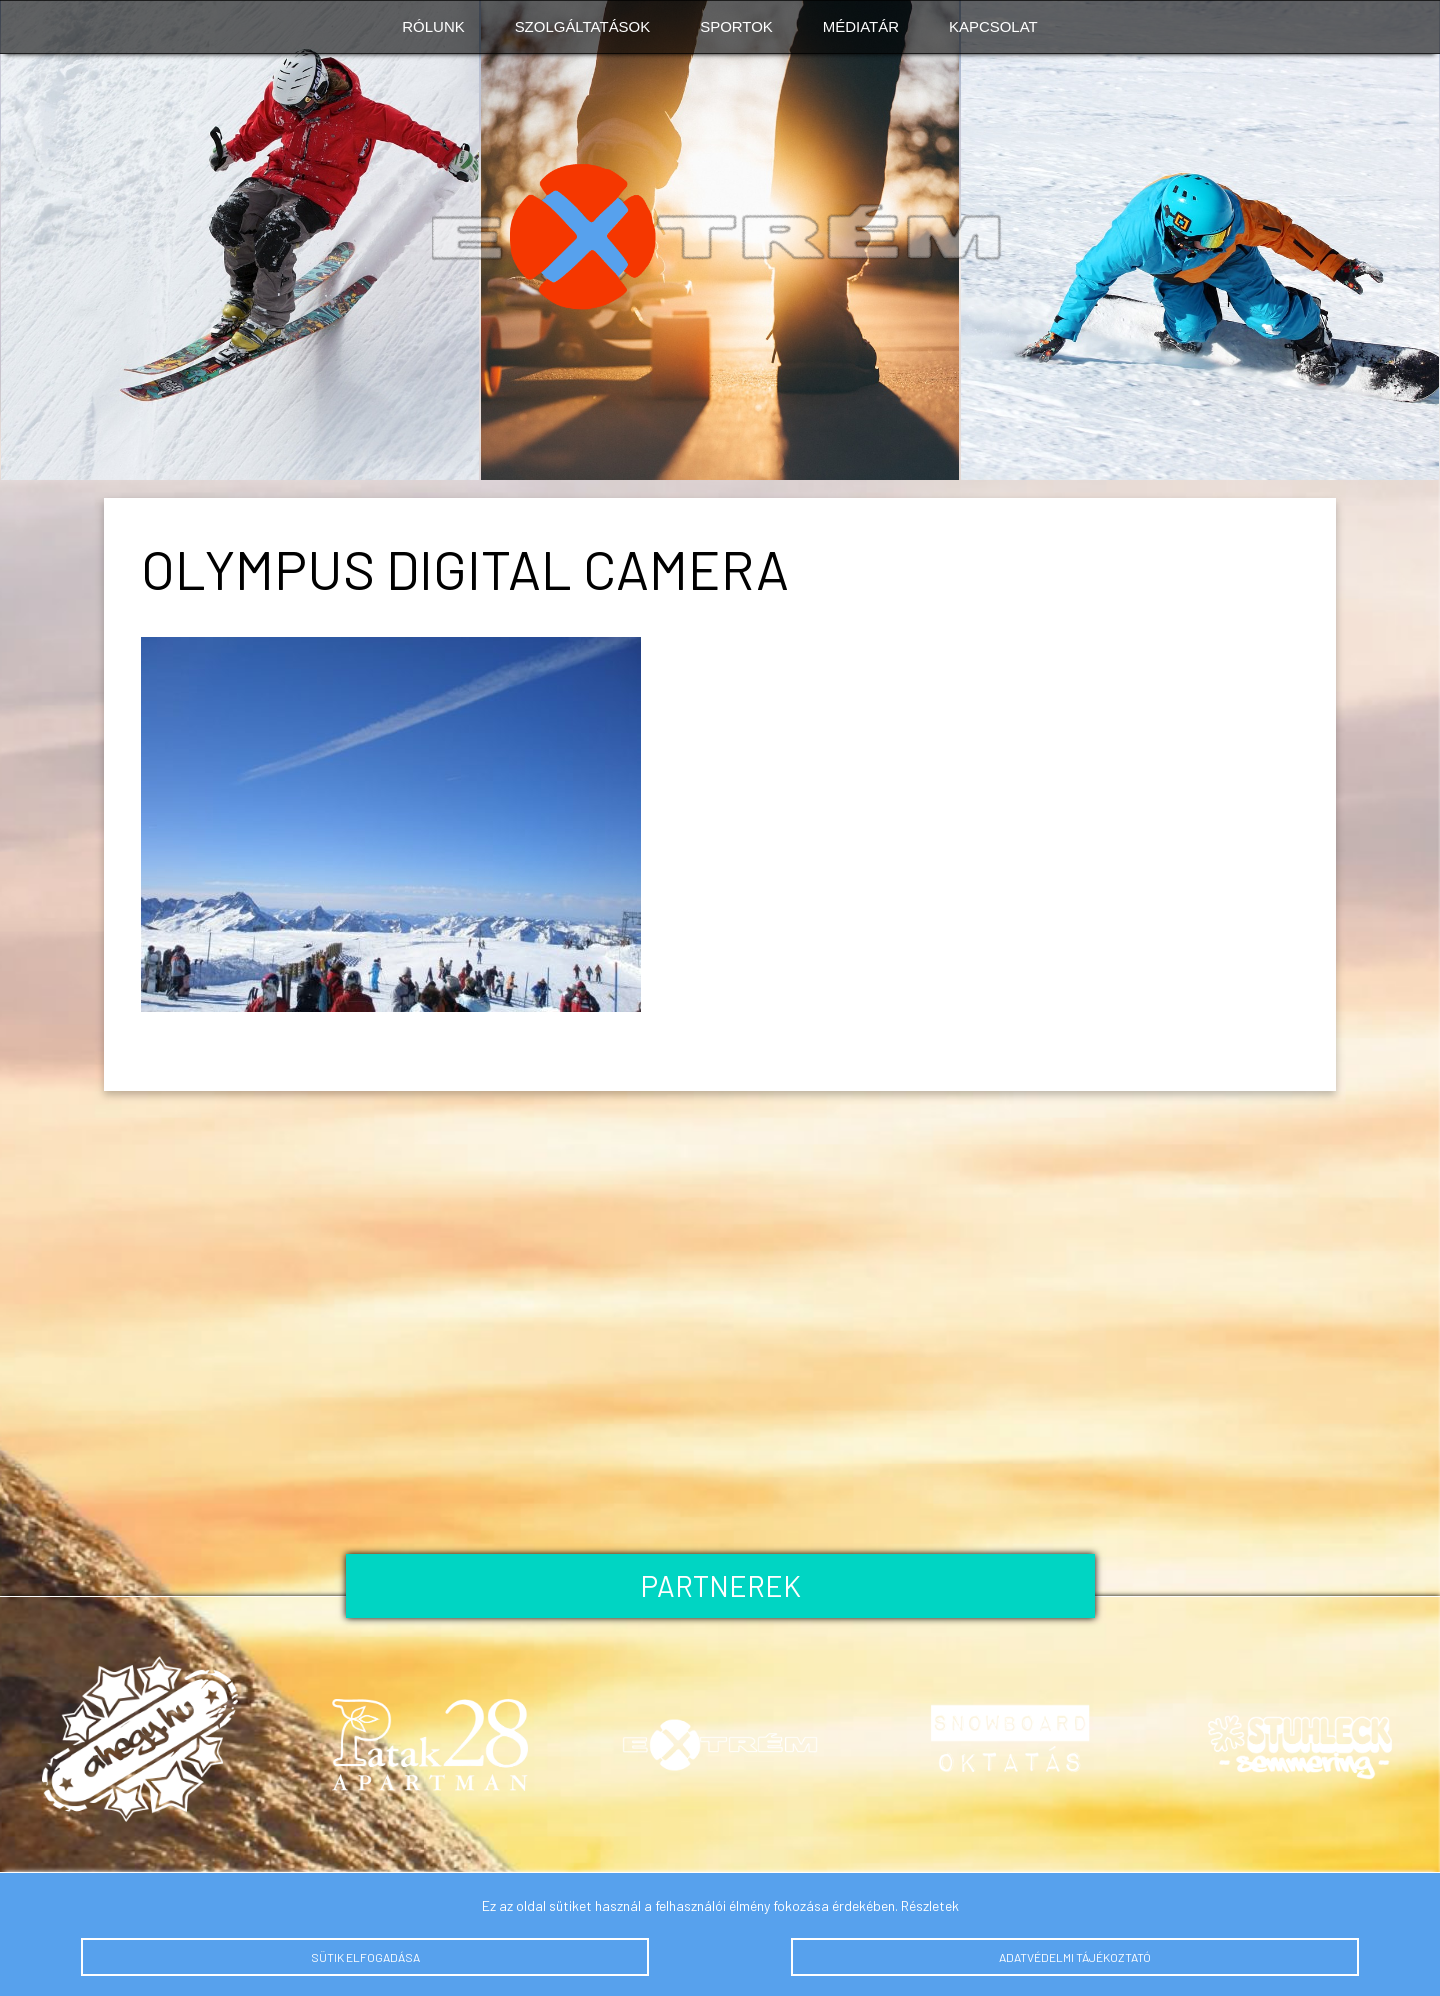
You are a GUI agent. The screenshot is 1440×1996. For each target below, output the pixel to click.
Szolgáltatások (583, 26)
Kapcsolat (993, 26)
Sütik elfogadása (365, 1957)
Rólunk (433, 26)
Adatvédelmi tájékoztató (1075, 1957)
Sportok (736, 26)
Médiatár (861, 26)
